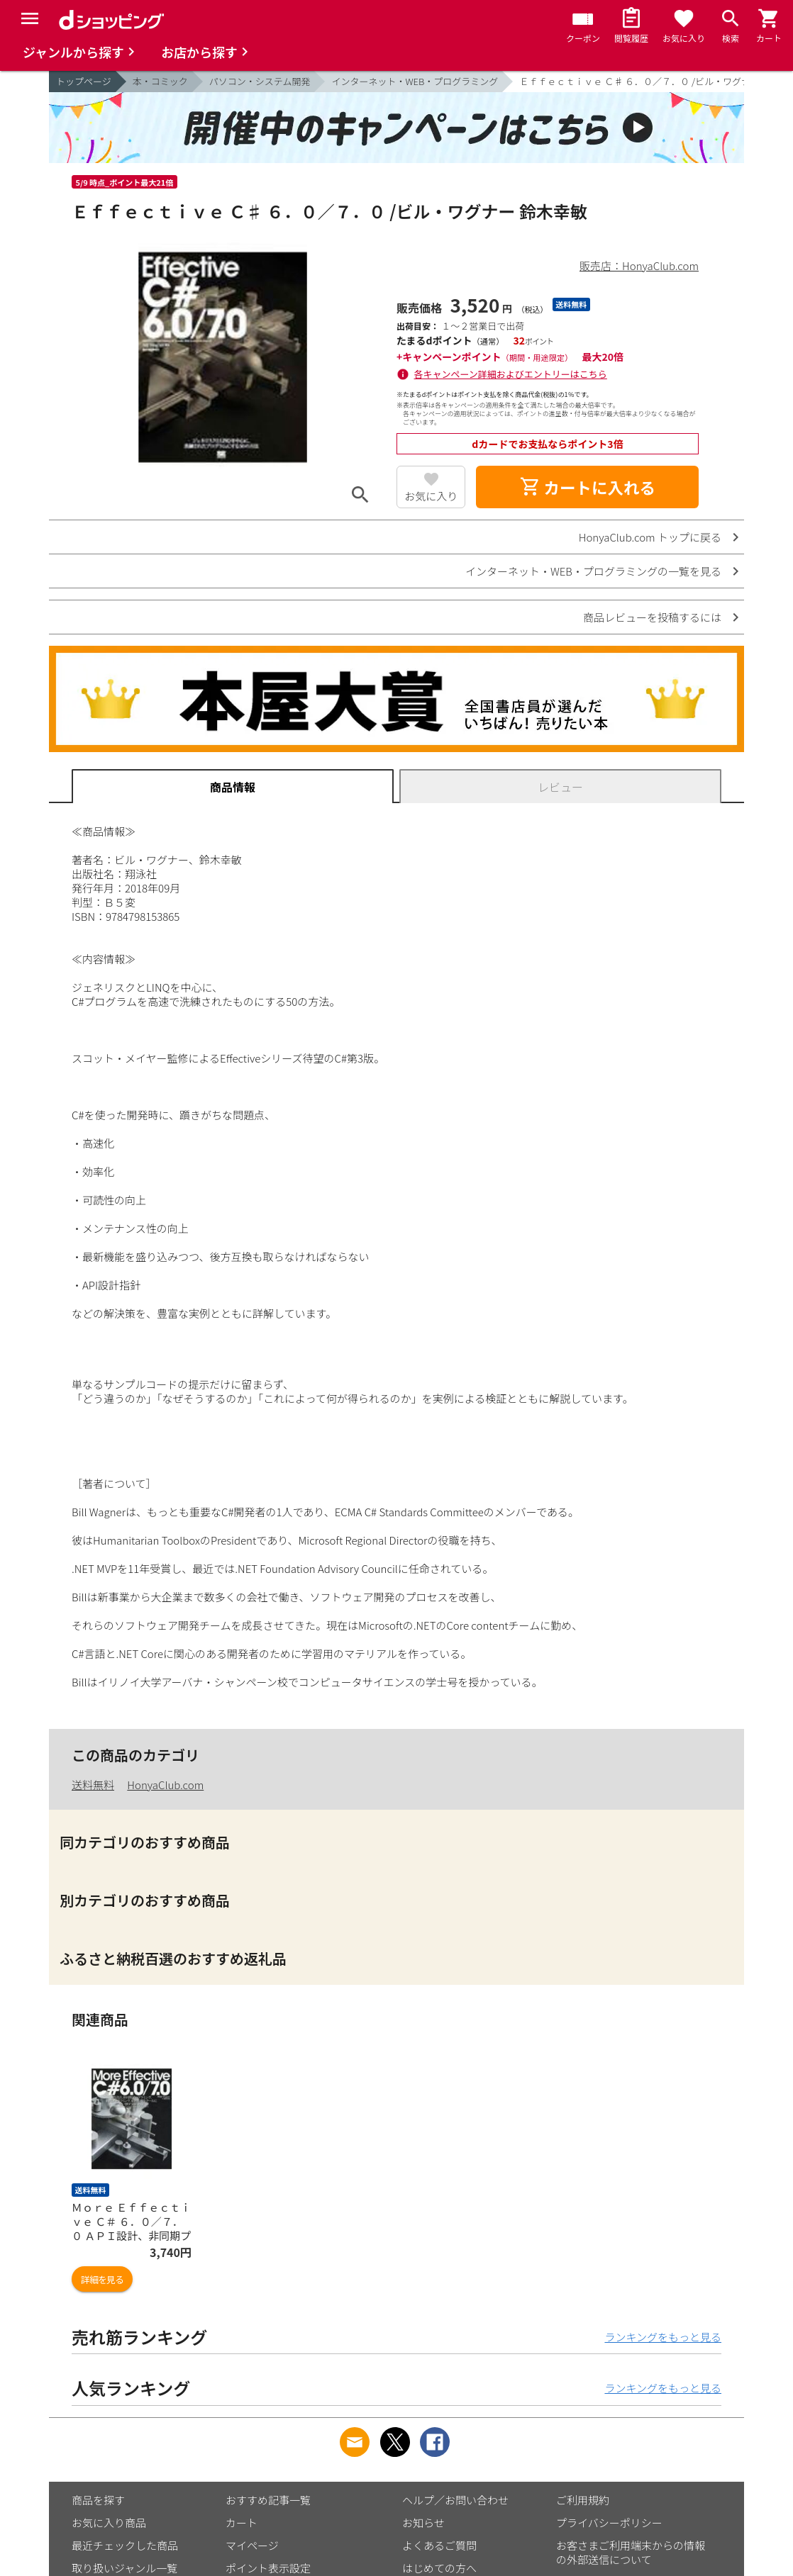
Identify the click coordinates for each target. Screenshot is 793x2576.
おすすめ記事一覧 (268, 2499)
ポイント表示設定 (268, 2567)
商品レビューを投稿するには (652, 617)
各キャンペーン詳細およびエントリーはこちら (510, 374)
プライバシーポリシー (609, 2522)
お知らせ (423, 2522)
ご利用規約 (582, 2499)
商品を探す (98, 2499)
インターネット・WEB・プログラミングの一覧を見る (593, 571)
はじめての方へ (439, 2567)
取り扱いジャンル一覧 (124, 2567)
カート (241, 2522)
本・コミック (160, 81)
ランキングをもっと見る (662, 2336)
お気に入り (431, 495)
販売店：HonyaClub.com (639, 265)
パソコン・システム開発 (260, 81)
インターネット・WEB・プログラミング (414, 81)
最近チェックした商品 (125, 2545)
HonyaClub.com (165, 1784)
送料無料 (93, 1784)
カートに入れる (587, 487)
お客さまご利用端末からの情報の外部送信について (630, 2552)
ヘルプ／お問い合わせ (455, 2499)
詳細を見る (102, 2279)
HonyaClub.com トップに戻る (650, 537)
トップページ (83, 81)
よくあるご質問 (439, 2545)
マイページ (252, 2545)
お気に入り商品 (109, 2522)
